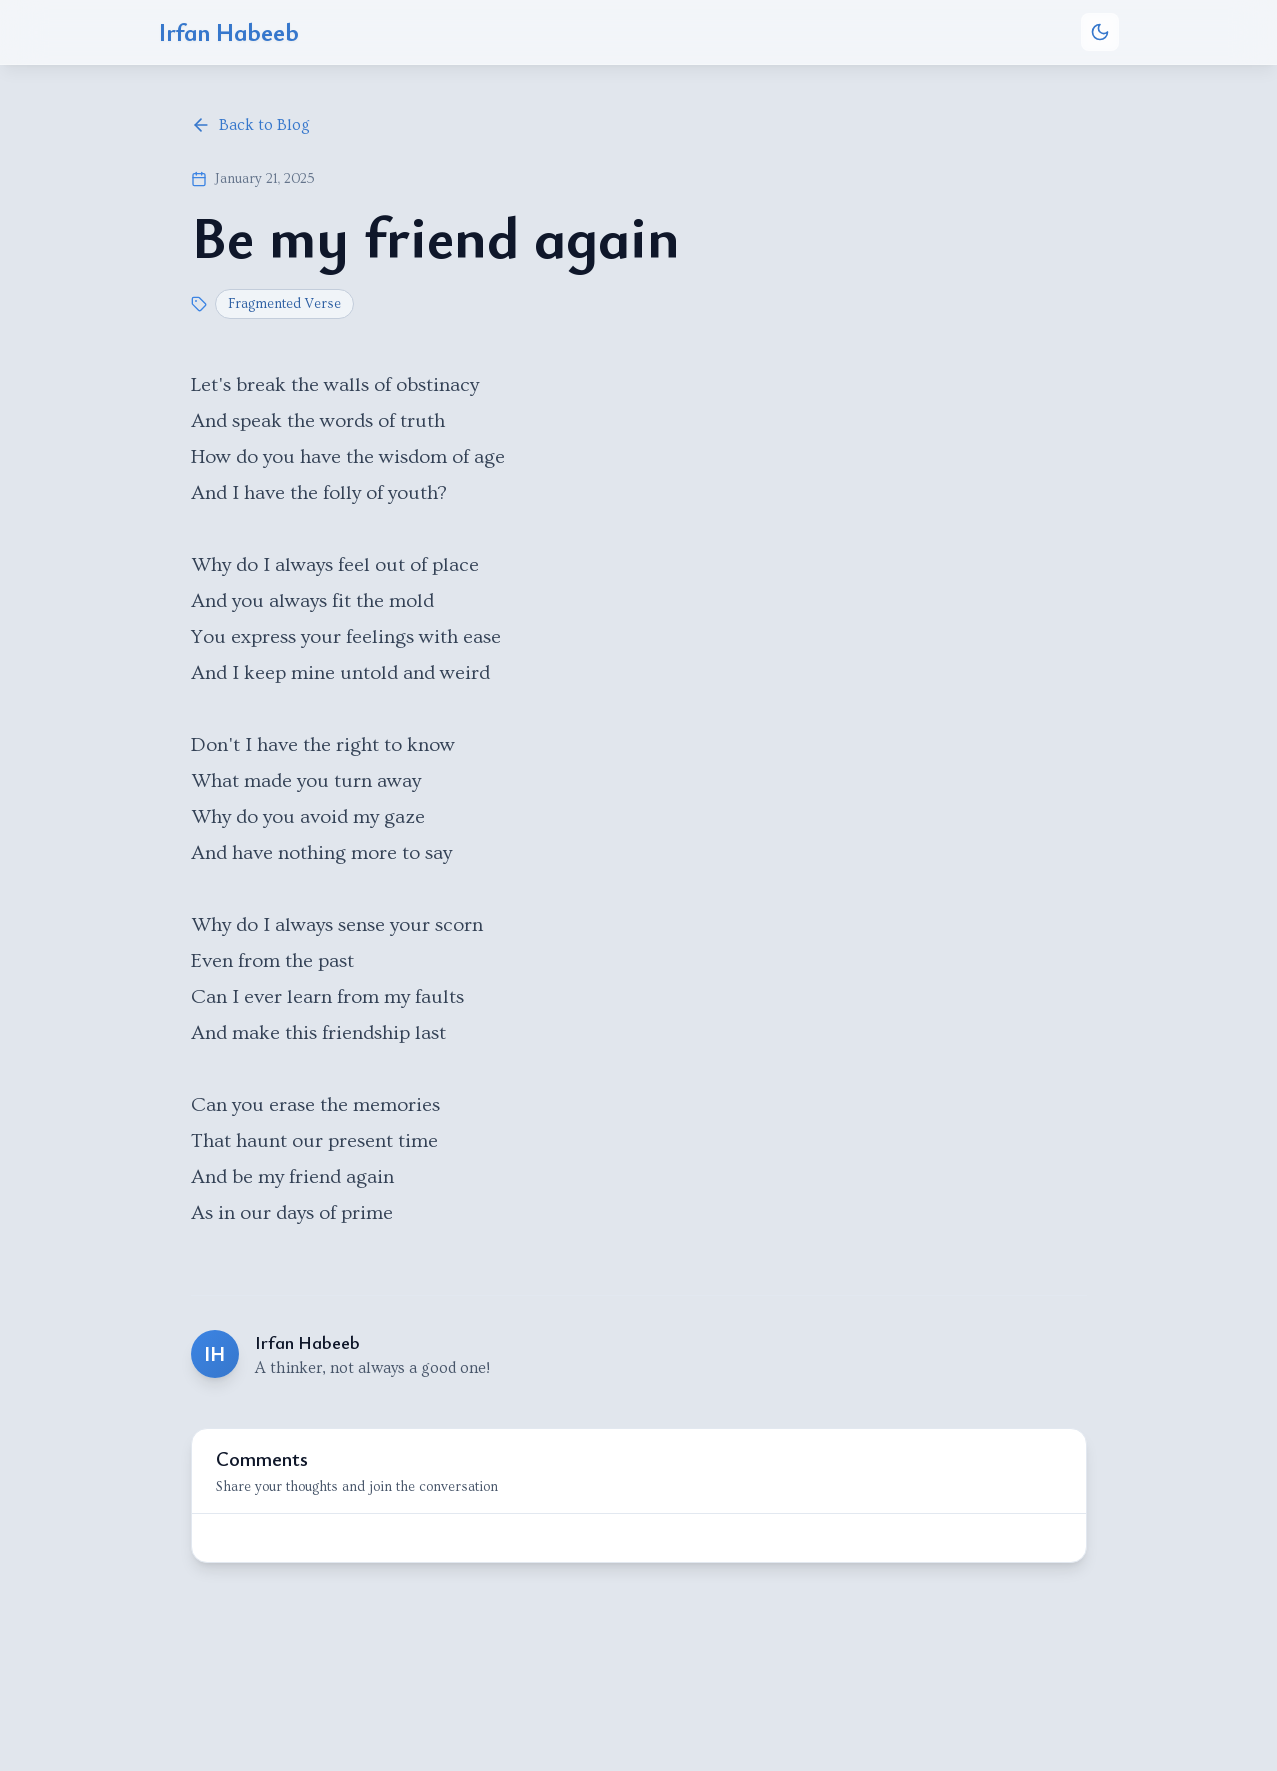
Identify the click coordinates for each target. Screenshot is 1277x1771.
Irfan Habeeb (229, 32)
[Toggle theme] (1100, 32)
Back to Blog (250, 125)
